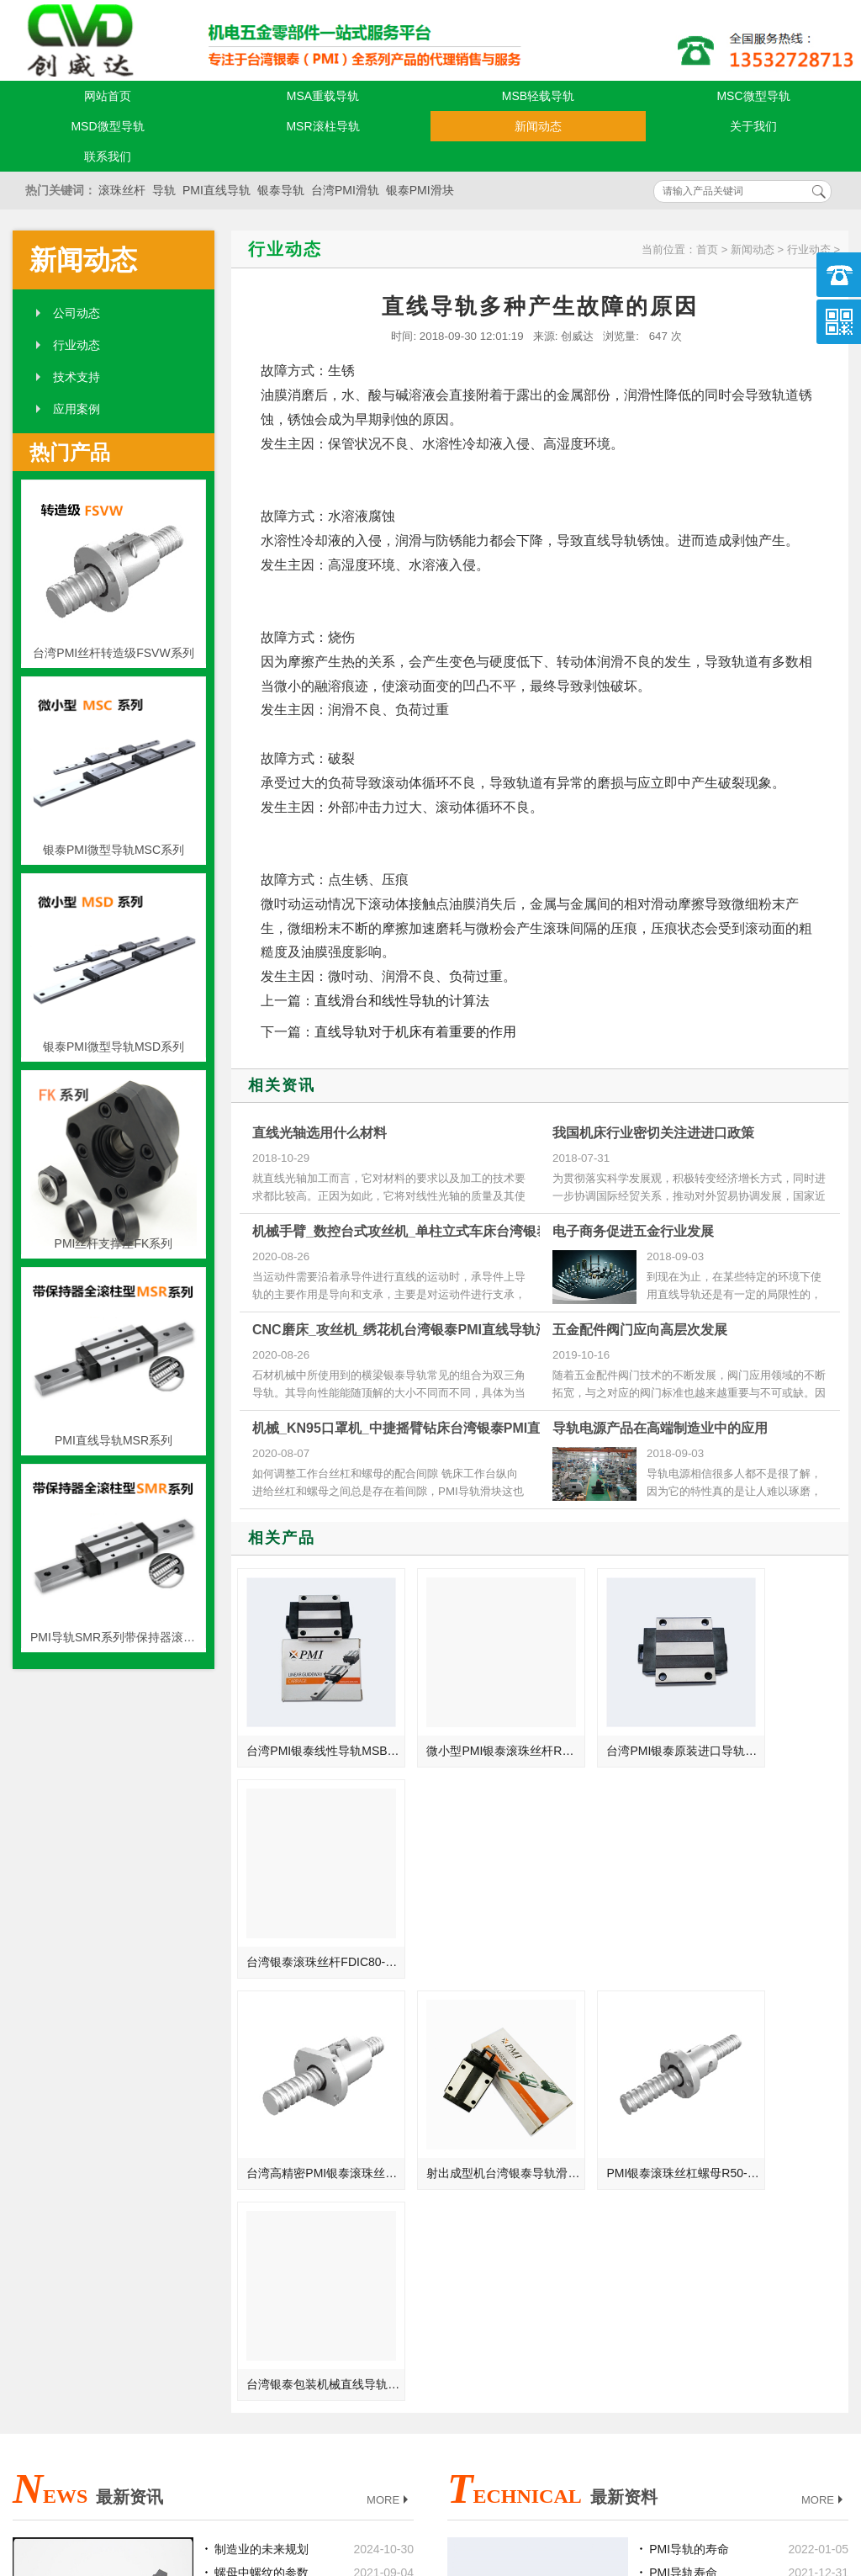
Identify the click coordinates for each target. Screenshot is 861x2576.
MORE (389, 2027)
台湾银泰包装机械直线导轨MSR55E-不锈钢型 (776, 1910)
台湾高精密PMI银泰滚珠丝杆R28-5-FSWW (312, 1910)
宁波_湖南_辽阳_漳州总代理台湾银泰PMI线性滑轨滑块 (283, 2169)
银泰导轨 (280, 190)
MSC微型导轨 (753, 96)
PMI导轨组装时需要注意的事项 (718, 2169)
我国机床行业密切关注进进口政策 (653, 1133)
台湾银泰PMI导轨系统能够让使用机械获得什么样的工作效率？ (283, 2122)
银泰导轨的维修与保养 (708, 2146)
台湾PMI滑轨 (345, 190)
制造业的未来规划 (261, 2075)
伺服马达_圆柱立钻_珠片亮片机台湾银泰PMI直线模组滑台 (283, 2217)
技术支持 (76, 377)
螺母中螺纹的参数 (261, 2099)
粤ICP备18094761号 (610, 2476)
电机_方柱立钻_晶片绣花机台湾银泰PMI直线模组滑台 (283, 2240)
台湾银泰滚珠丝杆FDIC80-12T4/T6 (776, 1724)
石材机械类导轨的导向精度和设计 (718, 2193)
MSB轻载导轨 (538, 96)
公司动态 (76, 313)
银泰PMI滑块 (420, 190)
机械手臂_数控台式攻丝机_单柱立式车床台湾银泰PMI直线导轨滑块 (453, 1231)
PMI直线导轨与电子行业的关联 (283, 2146)
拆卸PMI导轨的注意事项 (712, 2217)
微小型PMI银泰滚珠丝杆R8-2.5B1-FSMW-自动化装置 (467, 1724)
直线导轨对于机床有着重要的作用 (415, 1032)
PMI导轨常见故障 (695, 2240)
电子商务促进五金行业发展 (633, 1231)
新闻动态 (538, 126)
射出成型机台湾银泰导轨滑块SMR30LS (467, 1910)
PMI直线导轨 (216, 190)
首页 (707, 249)
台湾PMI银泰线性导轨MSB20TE (312, 1724)
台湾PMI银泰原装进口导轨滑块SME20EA (621, 1724)
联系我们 (107, 156)
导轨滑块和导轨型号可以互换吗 (718, 2122)
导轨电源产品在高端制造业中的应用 (660, 1428)
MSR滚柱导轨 (322, 126)
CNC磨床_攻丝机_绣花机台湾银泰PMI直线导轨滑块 (407, 1329)
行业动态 (76, 345)
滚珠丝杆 (121, 190)
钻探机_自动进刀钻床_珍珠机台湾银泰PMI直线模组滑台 (283, 2193)
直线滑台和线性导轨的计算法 (401, 1001)
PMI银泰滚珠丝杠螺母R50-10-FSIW (621, 1910)
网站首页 (107, 96)
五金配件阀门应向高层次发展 (639, 1329)
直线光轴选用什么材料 (319, 1133)
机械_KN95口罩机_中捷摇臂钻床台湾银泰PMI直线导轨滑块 (430, 1428)
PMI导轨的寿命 (689, 2075)
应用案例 (76, 409)
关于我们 (753, 126)
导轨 (164, 190)
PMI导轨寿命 (683, 2099)
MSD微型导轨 (107, 126)
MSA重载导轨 (323, 96)
